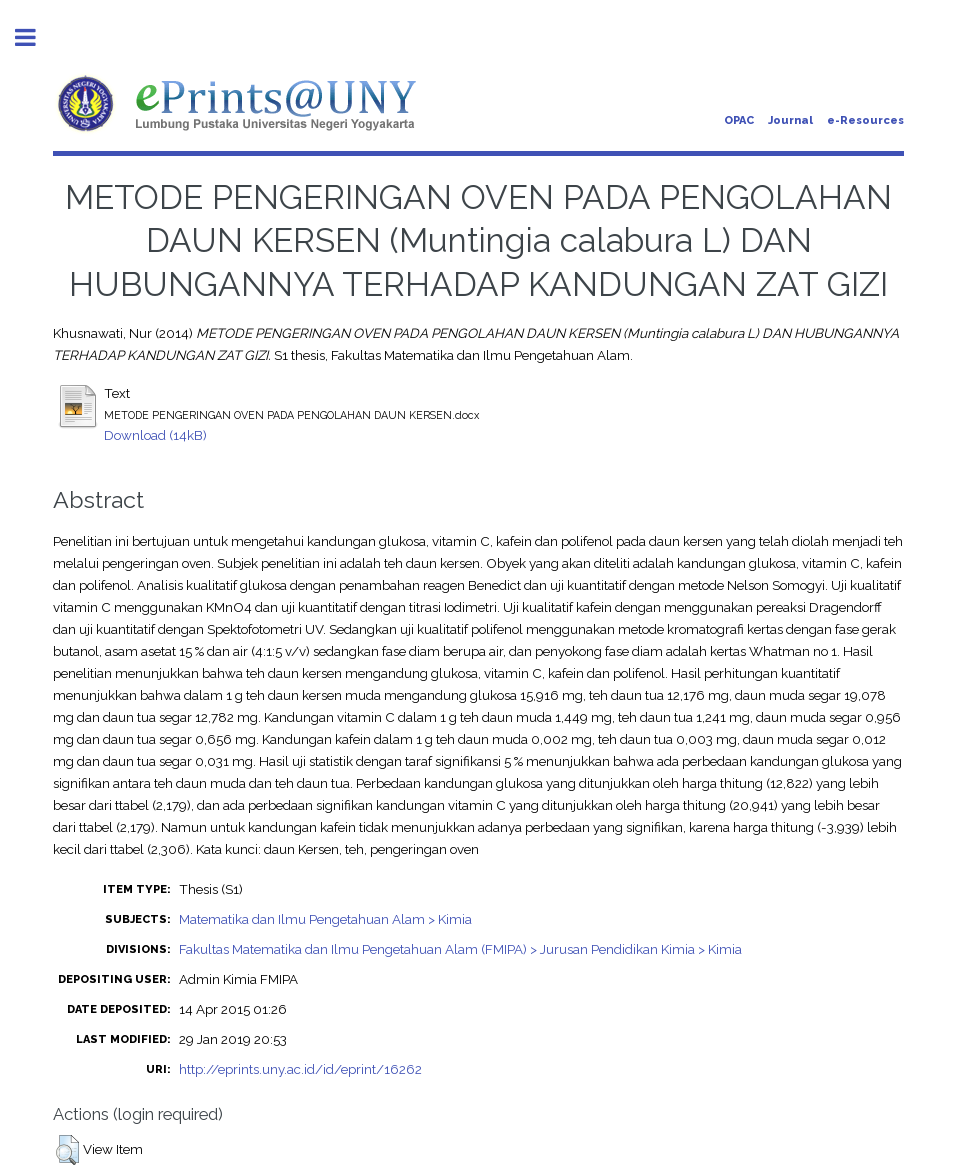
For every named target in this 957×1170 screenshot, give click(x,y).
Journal (790, 120)
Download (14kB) (155, 435)
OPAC (739, 120)
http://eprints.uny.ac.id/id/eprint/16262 (300, 1069)
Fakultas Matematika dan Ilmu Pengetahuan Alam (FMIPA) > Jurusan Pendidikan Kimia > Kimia (460, 949)
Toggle (36, 37)
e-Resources (865, 120)
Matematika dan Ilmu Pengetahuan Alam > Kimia (325, 919)
